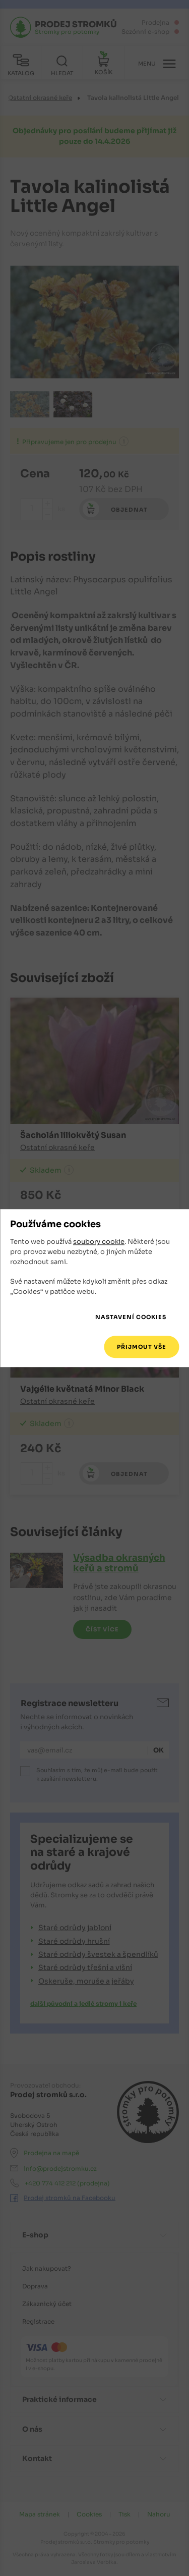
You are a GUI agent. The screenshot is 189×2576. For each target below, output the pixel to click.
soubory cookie (98, 1242)
